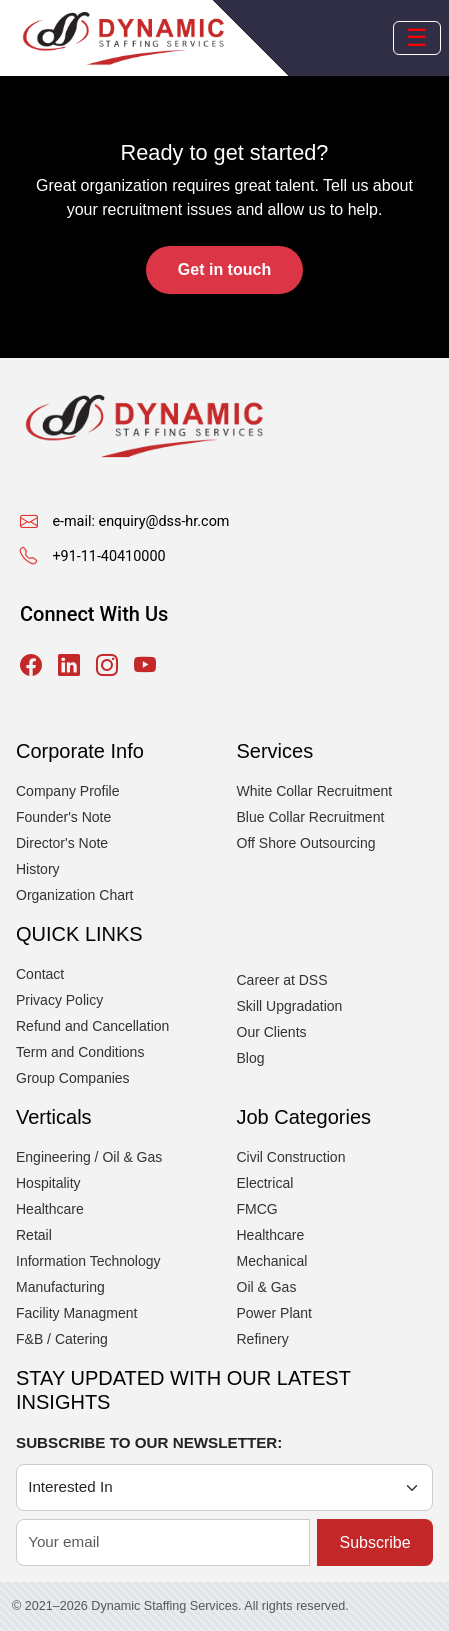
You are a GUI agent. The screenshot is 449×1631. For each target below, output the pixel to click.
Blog (251, 1058)
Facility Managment (76, 1313)
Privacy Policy (59, 1000)
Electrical (265, 1183)
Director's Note (62, 843)
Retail (34, 1235)
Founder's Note (63, 817)
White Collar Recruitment (315, 791)
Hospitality (48, 1183)
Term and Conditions (80, 1052)
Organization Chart (75, 895)
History (38, 869)
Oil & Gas (267, 1287)
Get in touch (224, 269)
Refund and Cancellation (92, 1026)
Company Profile (68, 791)
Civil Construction (291, 1157)
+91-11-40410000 (108, 556)
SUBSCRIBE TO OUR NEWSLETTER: (149, 1442)
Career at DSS (282, 980)
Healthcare (50, 1209)
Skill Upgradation (290, 1006)
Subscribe (374, 1542)
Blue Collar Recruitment (311, 817)
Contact (40, 974)
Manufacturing (60, 1287)
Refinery (263, 1339)
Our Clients (272, 1032)
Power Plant (274, 1313)
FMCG (257, 1209)
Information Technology (88, 1261)
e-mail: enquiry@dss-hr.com (140, 521)
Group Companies (73, 1078)
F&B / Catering (62, 1339)
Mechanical (272, 1261)
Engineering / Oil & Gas (89, 1157)
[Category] (224, 1487)
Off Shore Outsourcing (306, 843)
